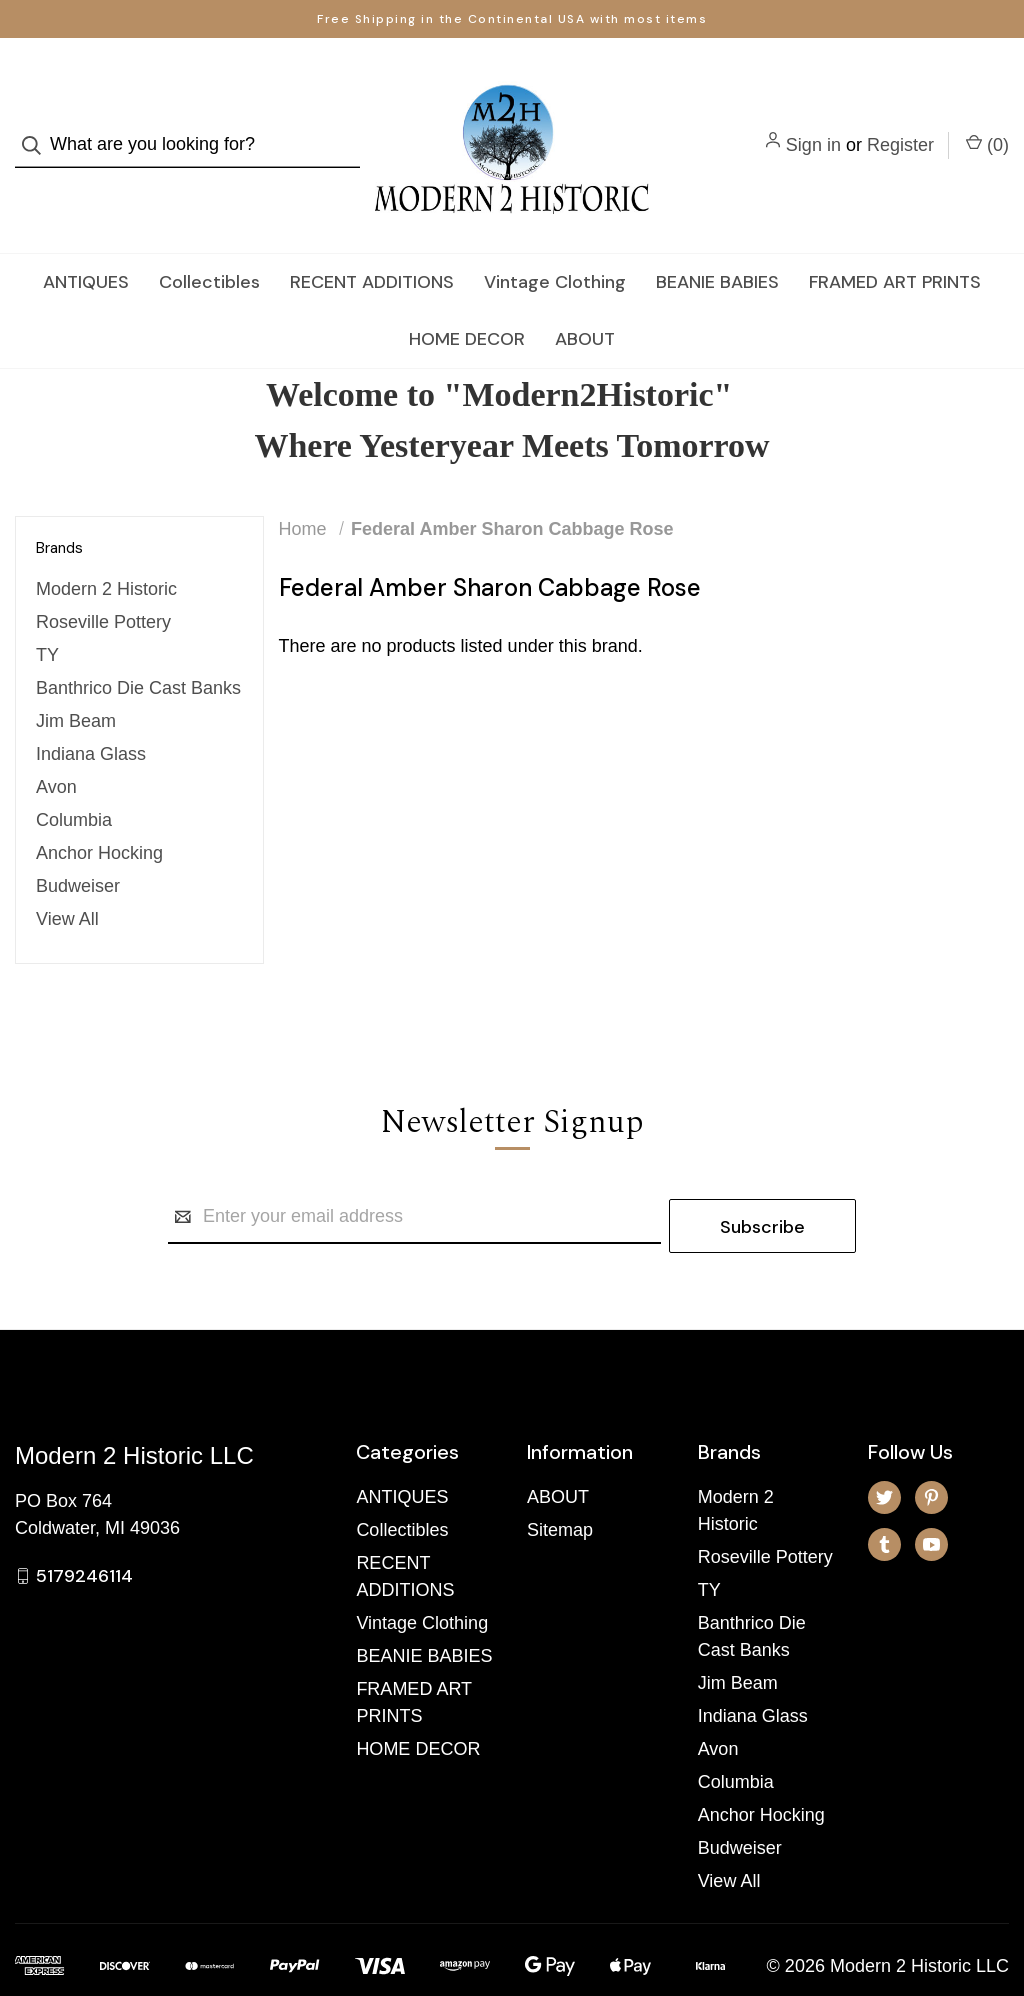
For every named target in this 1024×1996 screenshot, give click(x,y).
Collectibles (209, 244)
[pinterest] (931, 1451)
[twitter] (884, 1451)
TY (47, 618)
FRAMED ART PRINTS (895, 244)
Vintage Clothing (555, 244)
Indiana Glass (91, 717)
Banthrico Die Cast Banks (138, 651)
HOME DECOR (467, 301)
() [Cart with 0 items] (987, 124)
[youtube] (931, 1498)
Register (900, 126)
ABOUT (585, 301)
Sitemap (560, 1484)
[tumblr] (884, 1498)
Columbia (74, 783)
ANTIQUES (86, 244)
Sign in (813, 126)
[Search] (37, 126)
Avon (56, 750)
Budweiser (78, 849)
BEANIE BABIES (717, 244)
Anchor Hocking (99, 816)
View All (67, 882)
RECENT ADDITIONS (372, 244)
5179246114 (84, 1529)
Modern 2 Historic (106, 552)
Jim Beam (76, 684)
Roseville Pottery (103, 585)
